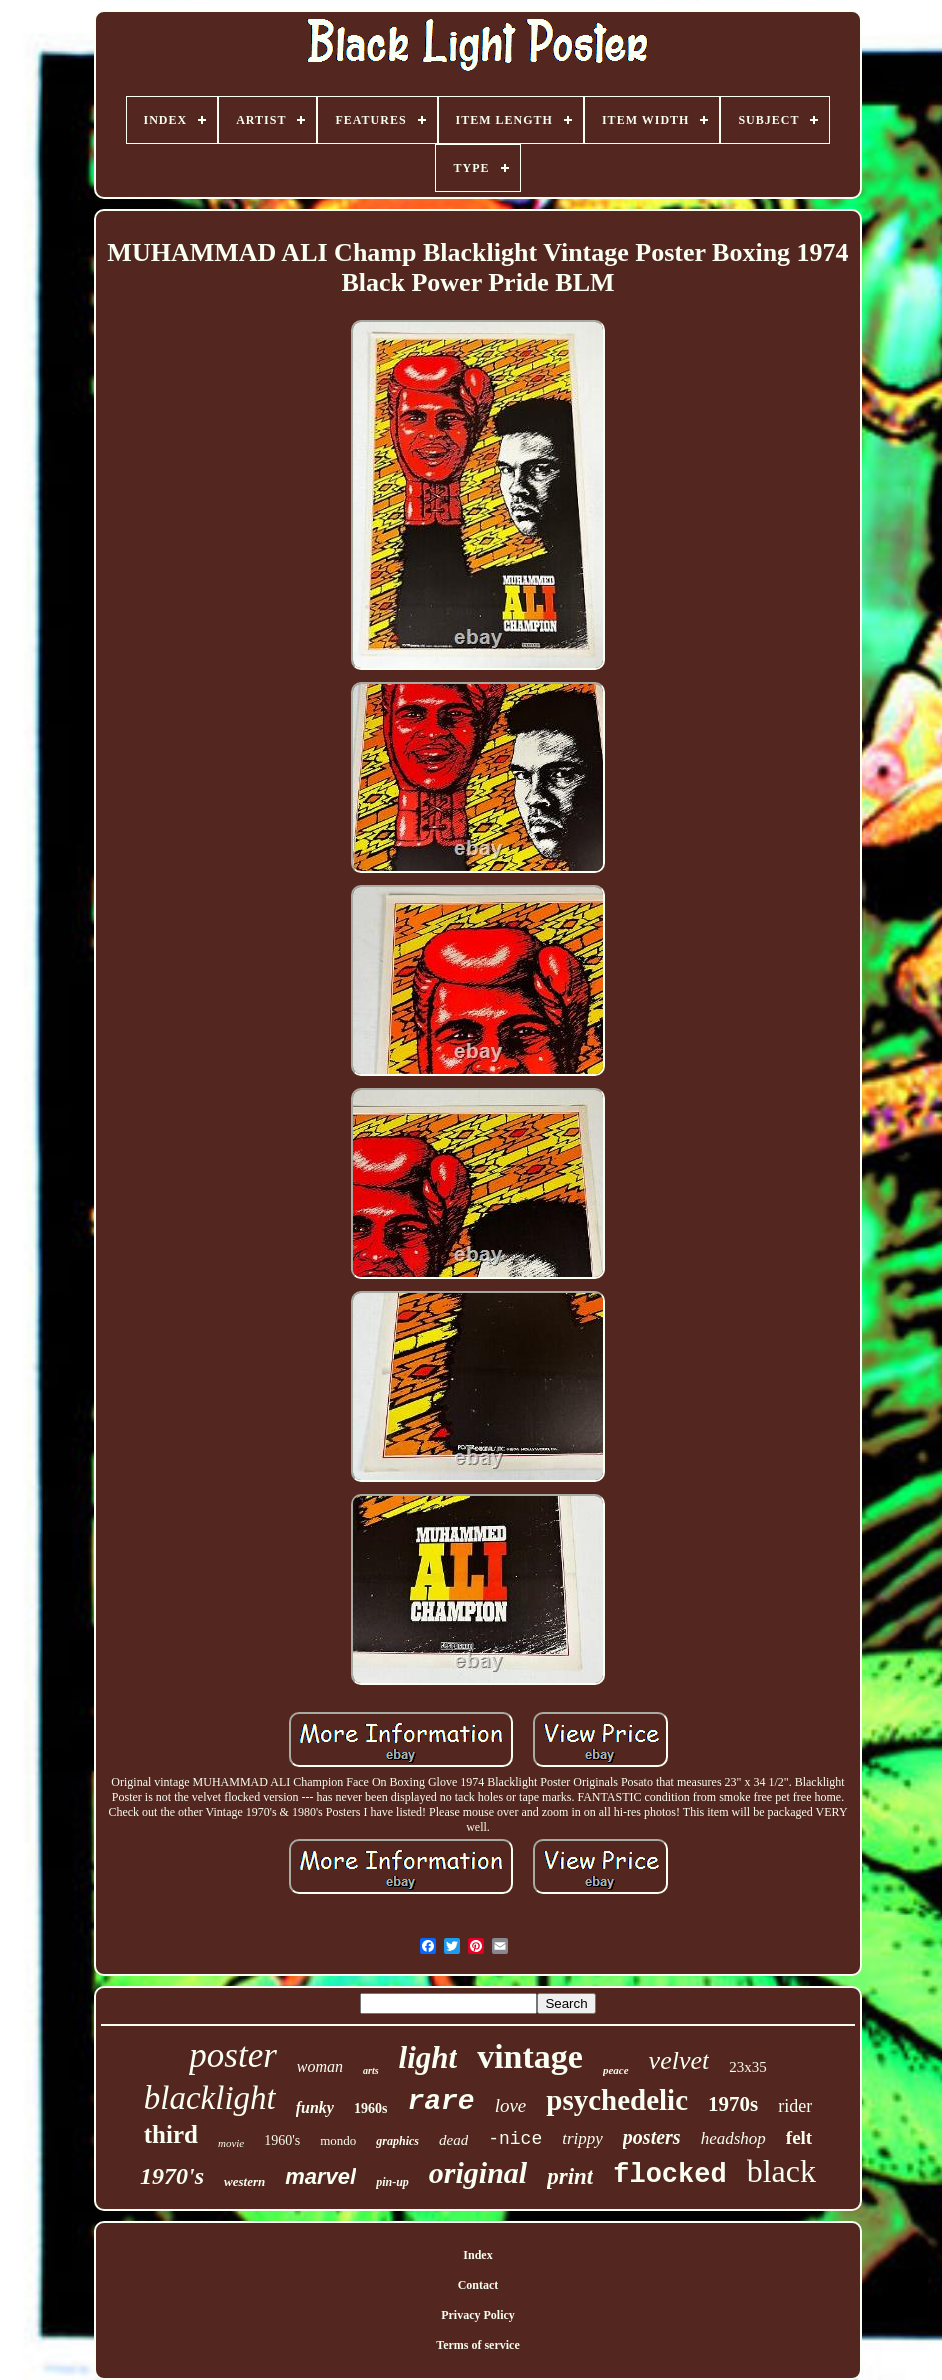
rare (440, 2101)
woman (320, 2066)
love (511, 2105)
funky (315, 2107)
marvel (320, 2176)
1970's (172, 2176)
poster (233, 2055)
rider (795, 2106)
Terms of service (478, 2345)
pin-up (392, 2182)
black (781, 2171)
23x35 (748, 2067)
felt (799, 2137)
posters (652, 2137)
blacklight (210, 2098)
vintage (530, 2056)
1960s (370, 2108)
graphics (397, 2141)
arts (371, 2070)
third (171, 2134)
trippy (582, 2138)
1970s (733, 2104)
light (428, 2057)
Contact (478, 2285)
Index (477, 2255)
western (244, 2181)
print (570, 2176)
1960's (282, 2140)
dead (453, 2140)
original (478, 2172)
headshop (733, 2138)
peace (616, 2070)
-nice (515, 2139)
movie (231, 2143)
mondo (338, 2140)
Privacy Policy (478, 2315)
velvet (679, 2060)
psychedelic (617, 2100)
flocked (669, 2175)
